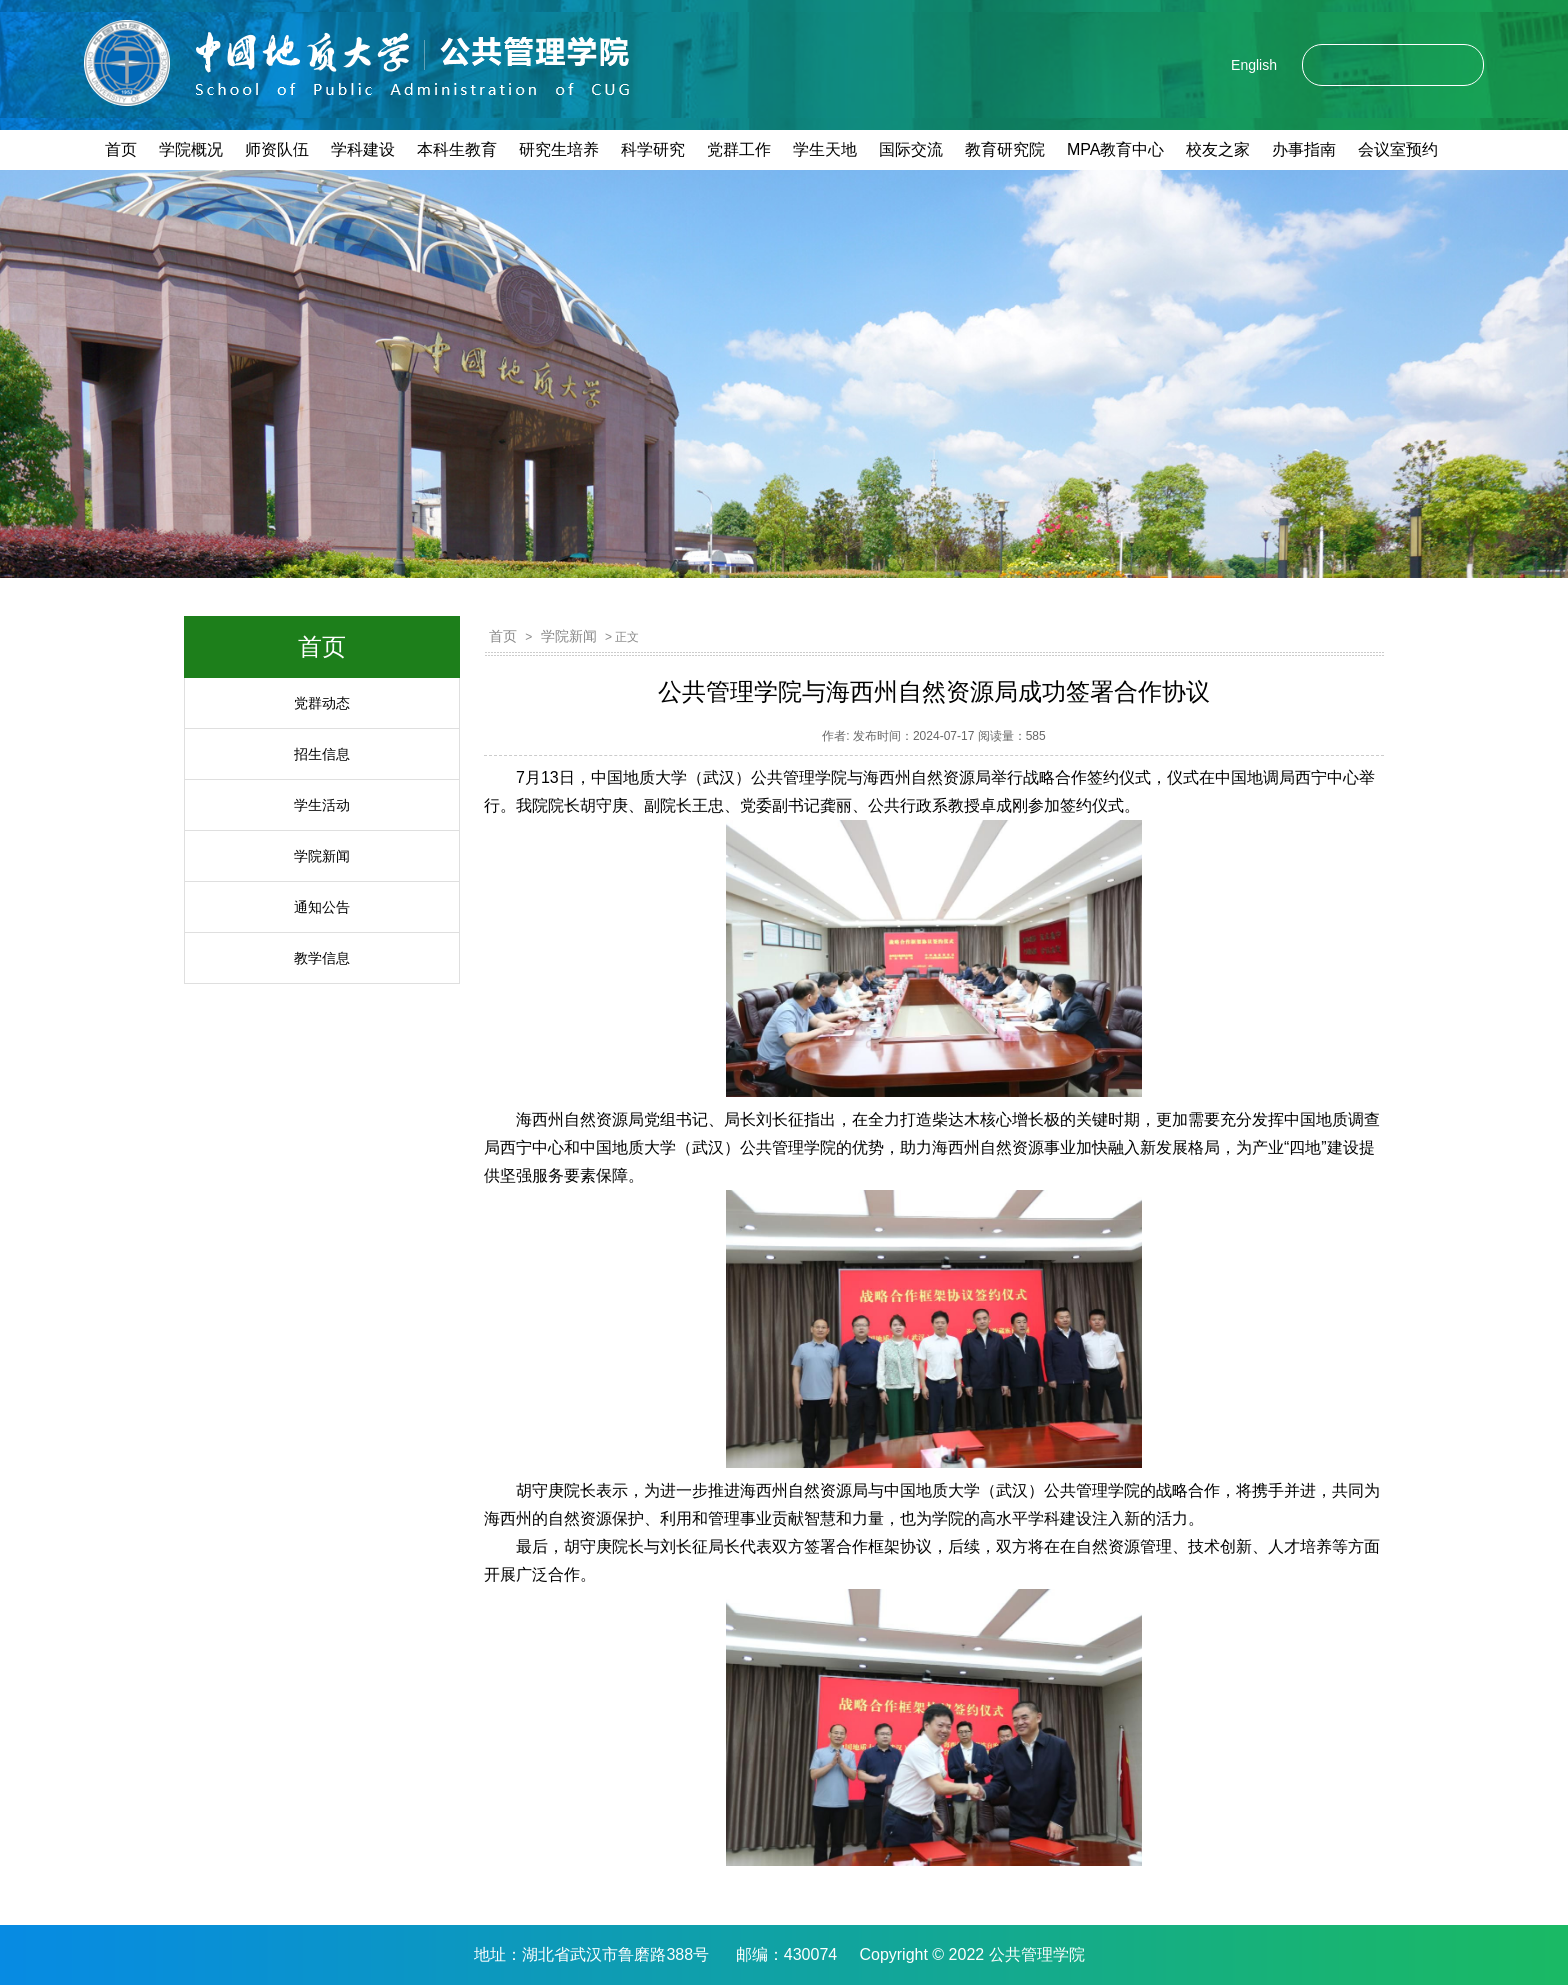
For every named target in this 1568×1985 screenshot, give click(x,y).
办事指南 (1304, 149)
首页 (121, 149)
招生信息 (322, 754)
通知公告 (322, 907)
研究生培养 (559, 149)
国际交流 (911, 149)
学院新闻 (322, 856)
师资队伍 (277, 149)
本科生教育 (457, 149)
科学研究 (653, 149)
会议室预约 (1398, 149)
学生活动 (322, 805)
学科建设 (363, 149)
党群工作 (739, 149)
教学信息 (322, 958)
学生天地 (825, 149)
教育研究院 (1005, 149)
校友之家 (1218, 149)
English (1254, 65)
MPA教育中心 (1115, 149)
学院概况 (191, 149)
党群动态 (322, 703)
